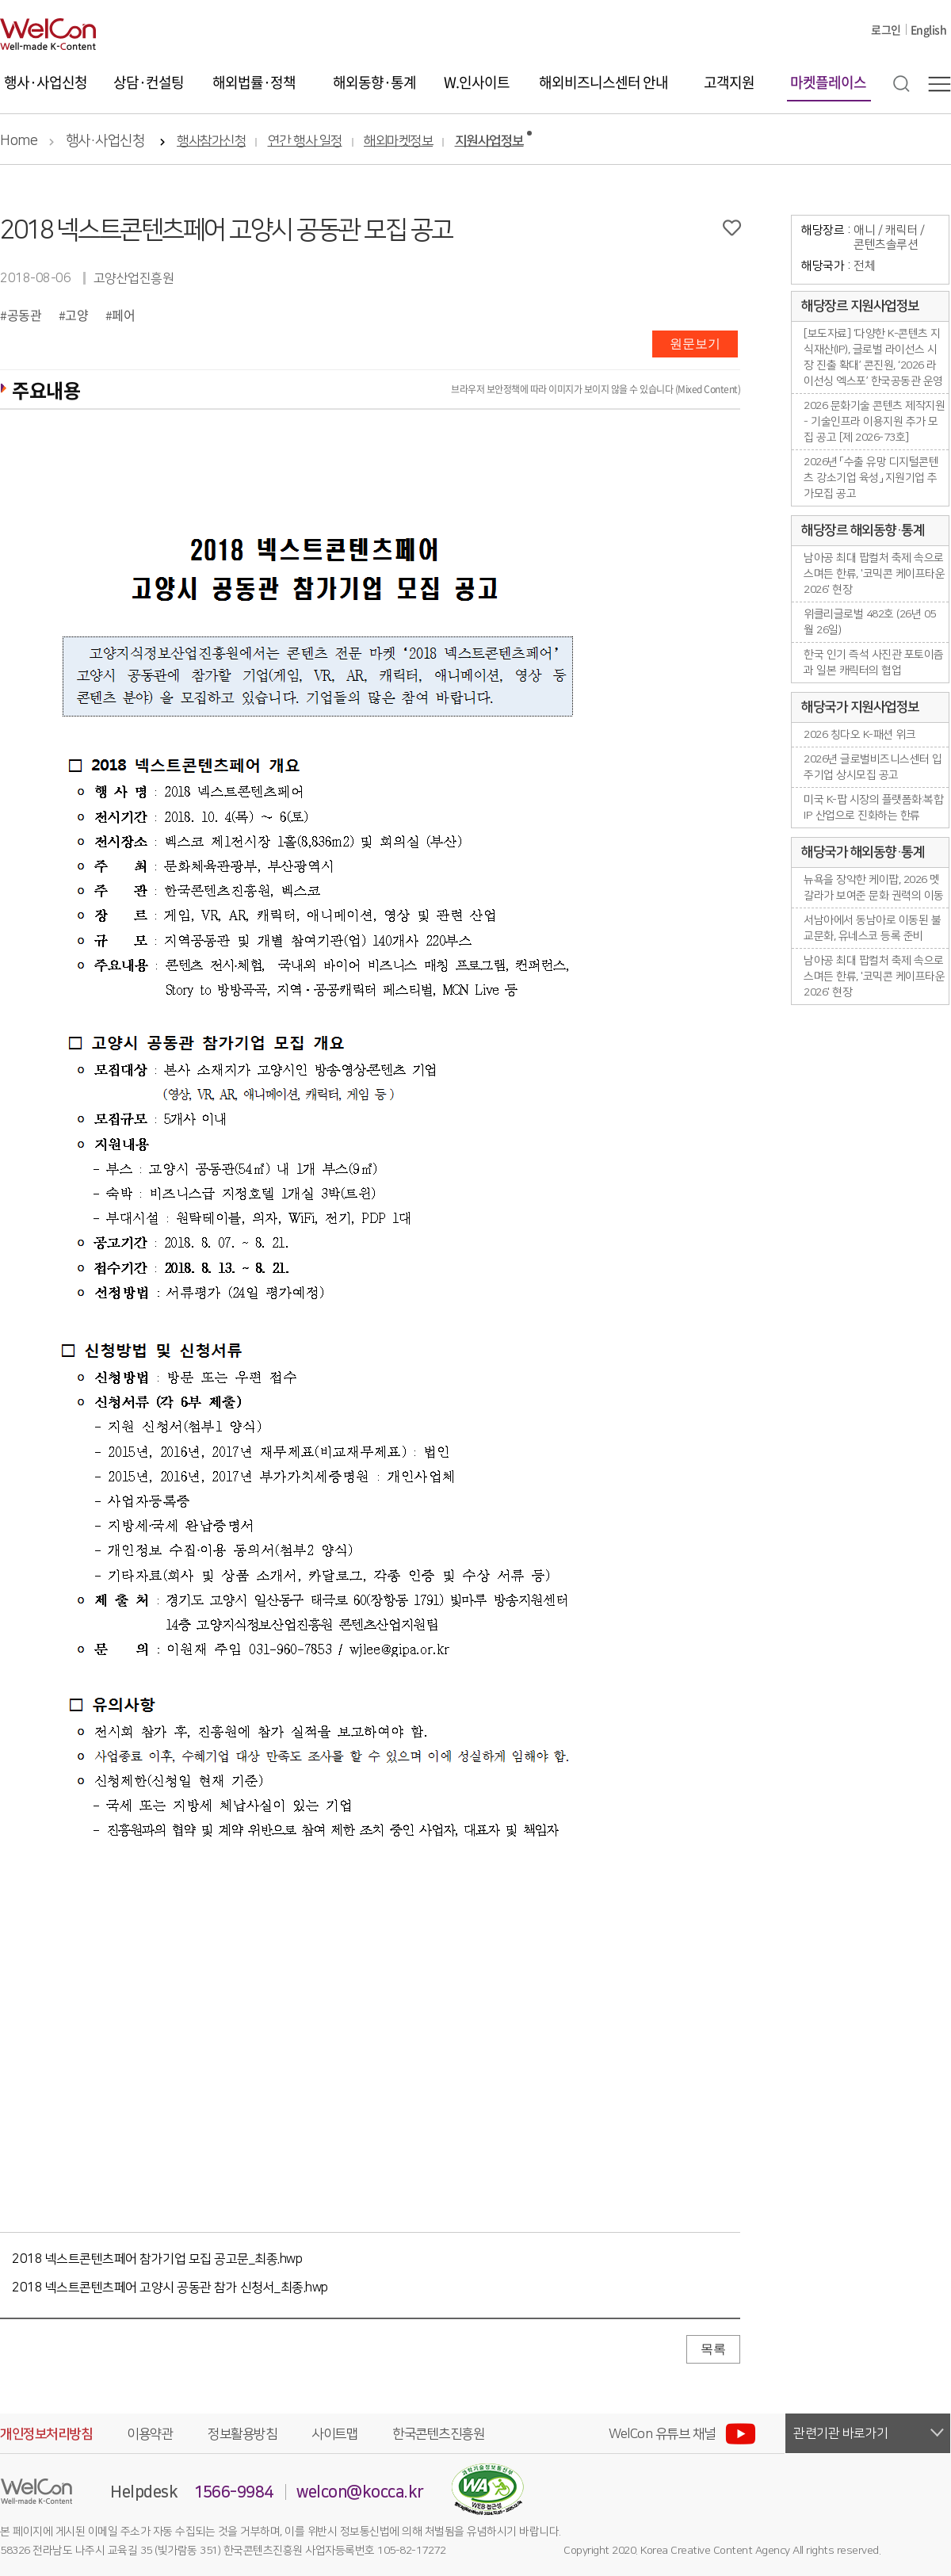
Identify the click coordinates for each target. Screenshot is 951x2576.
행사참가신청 (211, 141)
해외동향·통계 (374, 82)
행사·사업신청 (45, 82)
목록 (713, 2349)
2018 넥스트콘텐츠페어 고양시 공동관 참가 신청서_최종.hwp (170, 2287)
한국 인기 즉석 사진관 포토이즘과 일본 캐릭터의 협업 (874, 662)
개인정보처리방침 (46, 2434)
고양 (76, 314)
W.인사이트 (477, 82)
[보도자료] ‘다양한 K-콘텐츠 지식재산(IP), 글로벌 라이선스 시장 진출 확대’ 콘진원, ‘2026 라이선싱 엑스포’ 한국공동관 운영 (873, 357)
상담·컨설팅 (148, 82)
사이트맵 (334, 2434)
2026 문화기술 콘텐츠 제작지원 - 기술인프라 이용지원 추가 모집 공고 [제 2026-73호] (874, 421)
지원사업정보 (489, 141)
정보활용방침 (242, 2434)
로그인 (886, 29)
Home (18, 141)
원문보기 (695, 343)
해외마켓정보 (398, 141)
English (929, 29)
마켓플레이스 (828, 82)
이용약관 (150, 2434)
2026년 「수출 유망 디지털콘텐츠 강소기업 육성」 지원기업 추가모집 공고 (871, 478)
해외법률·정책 (254, 82)
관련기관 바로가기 (840, 2433)
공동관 (24, 314)
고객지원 (729, 82)
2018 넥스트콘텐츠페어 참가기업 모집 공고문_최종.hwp (157, 2259)
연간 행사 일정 (305, 141)
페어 (123, 314)
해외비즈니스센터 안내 (603, 82)
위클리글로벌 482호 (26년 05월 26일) (870, 622)
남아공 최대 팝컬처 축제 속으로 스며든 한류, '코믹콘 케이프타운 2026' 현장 (874, 574)
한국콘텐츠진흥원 (438, 2434)
